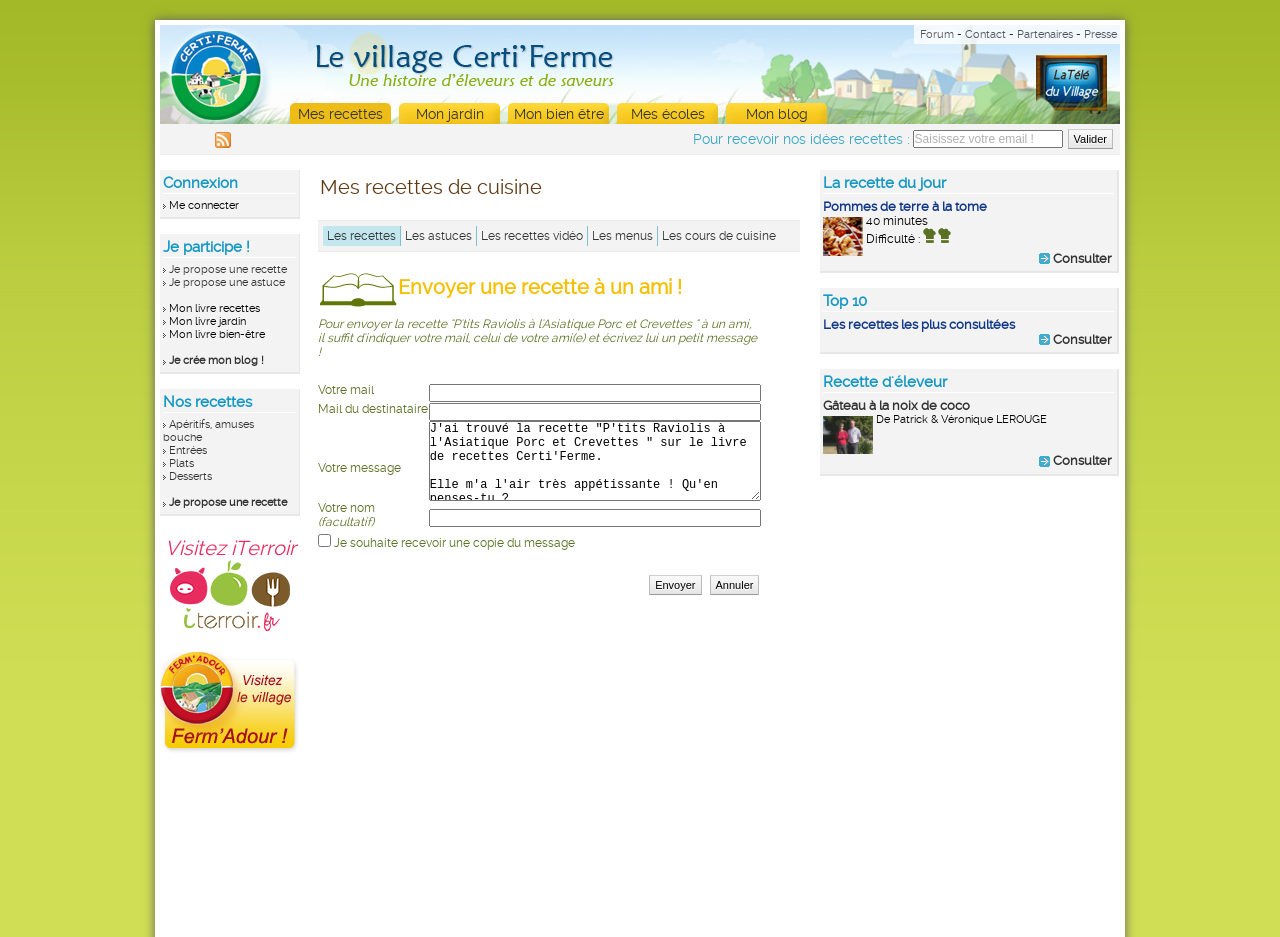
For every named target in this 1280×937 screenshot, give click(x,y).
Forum (937, 34)
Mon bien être (559, 114)
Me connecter (204, 205)
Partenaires (1045, 34)
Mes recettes (340, 114)
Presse (1100, 34)
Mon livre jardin (207, 321)
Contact (985, 34)
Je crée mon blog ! (216, 360)
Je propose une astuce (227, 282)
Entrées (188, 450)
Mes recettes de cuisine (431, 187)
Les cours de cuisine (719, 236)
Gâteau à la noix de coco (896, 405)
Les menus (622, 236)
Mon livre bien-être (217, 334)
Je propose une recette (228, 269)
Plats (181, 463)
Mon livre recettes (214, 308)
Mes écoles (668, 114)
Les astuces (438, 236)
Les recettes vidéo (532, 236)
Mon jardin (450, 114)
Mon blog (777, 114)
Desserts (190, 476)
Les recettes (361, 236)
